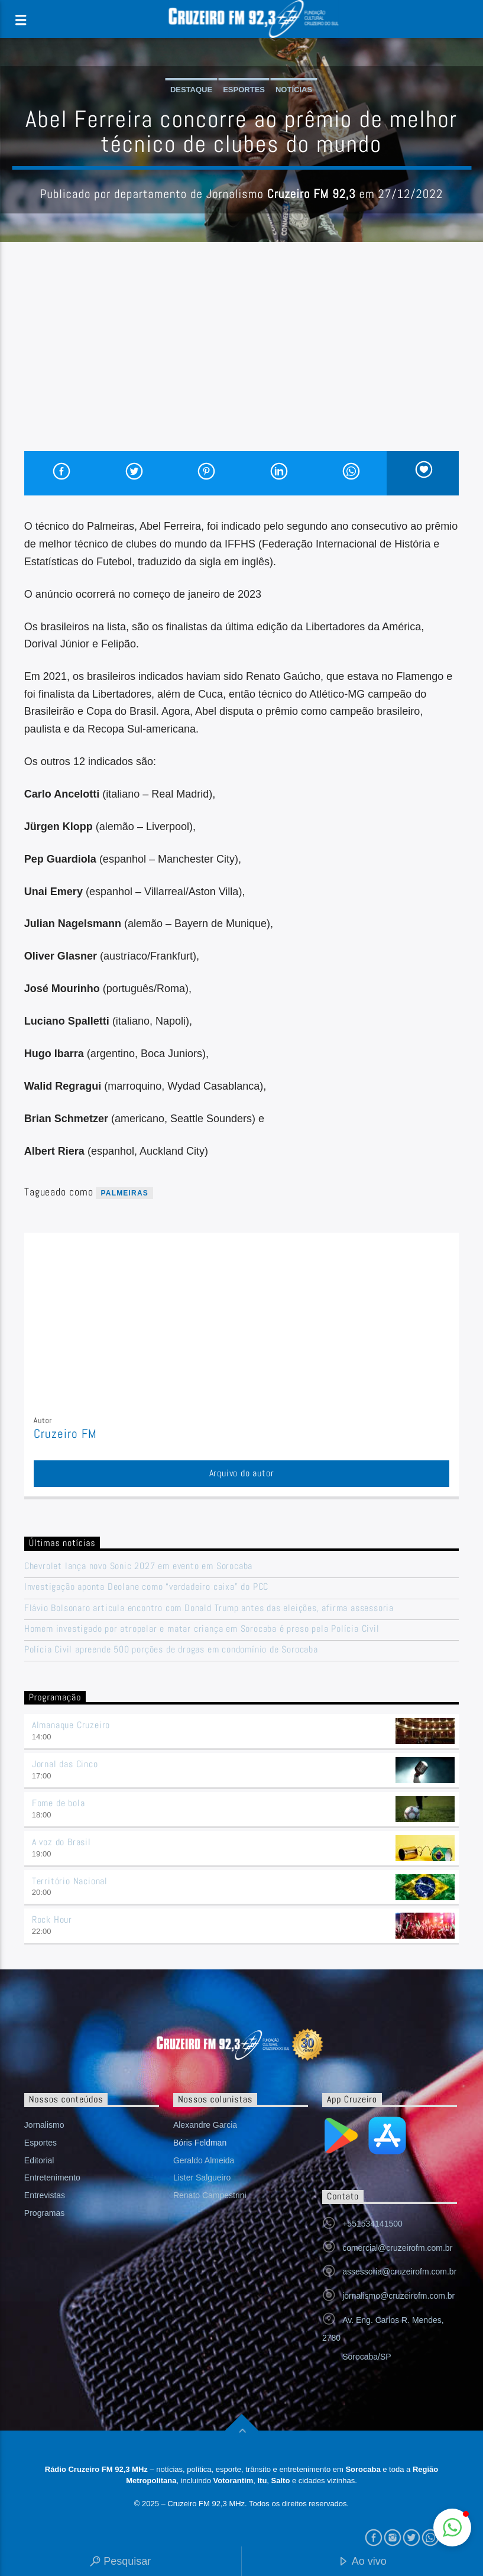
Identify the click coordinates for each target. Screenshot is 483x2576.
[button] (452, 2527)
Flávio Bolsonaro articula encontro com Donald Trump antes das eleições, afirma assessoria (209, 1607)
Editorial (39, 2160)
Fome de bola (58, 1803)
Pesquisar (120, 2562)
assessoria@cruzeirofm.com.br (399, 2271)
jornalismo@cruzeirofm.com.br (398, 2295)
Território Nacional (70, 1881)
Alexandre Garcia (205, 2125)
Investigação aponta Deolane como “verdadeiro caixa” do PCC (146, 1586)
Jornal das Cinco (65, 1764)
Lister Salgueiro (202, 2177)
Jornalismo (44, 2125)
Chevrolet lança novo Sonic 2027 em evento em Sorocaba (138, 1565)
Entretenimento (52, 2177)
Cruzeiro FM (65, 1433)
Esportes (244, 89)
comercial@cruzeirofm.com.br (397, 2248)
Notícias (293, 89)
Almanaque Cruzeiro (71, 1725)
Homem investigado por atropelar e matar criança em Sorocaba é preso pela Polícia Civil (202, 1628)
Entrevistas (44, 2195)
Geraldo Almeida (204, 2160)
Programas (44, 2213)
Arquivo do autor (241, 1473)
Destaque (191, 89)
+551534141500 (372, 2223)
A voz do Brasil (61, 1842)
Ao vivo (362, 2562)
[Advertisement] (241, 362)
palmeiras (124, 1193)
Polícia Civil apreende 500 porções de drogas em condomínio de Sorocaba (171, 1649)
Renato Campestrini (210, 2195)
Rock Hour (52, 1919)
